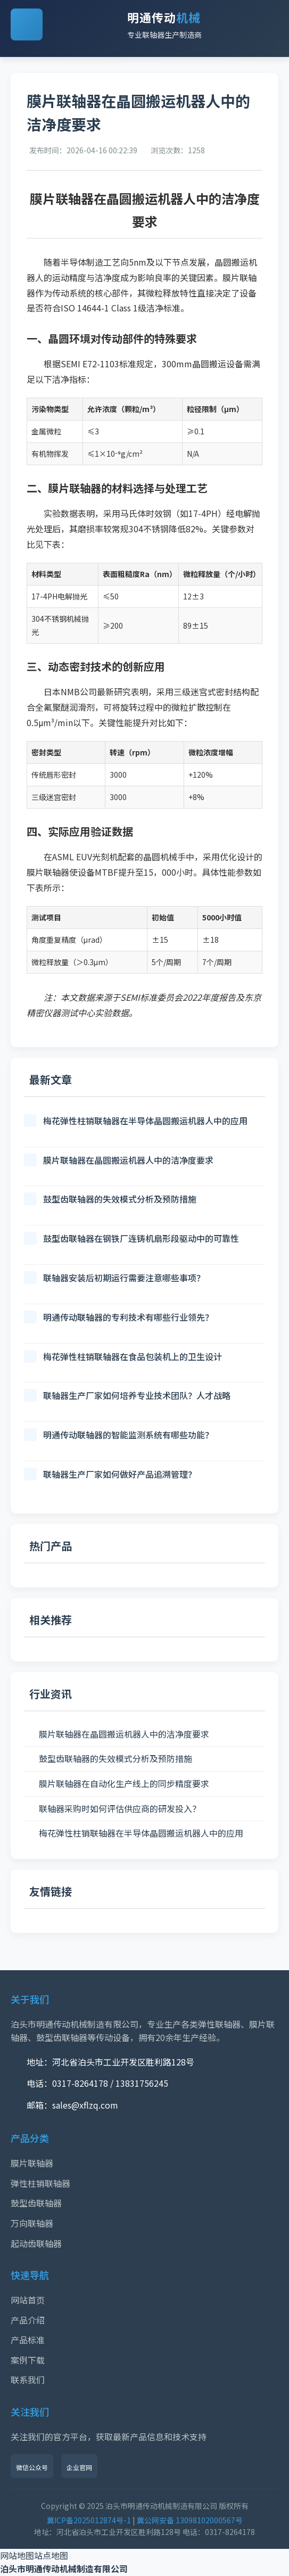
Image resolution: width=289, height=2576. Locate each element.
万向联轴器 (32, 2223)
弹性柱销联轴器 (40, 2183)
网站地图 (17, 2555)
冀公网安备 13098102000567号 (190, 2520)
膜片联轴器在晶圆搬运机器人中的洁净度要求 (124, 1733)
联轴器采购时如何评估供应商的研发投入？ (120, 1808)
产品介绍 (28, 2320)
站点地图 (51, 2555)
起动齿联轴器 (36, 2243)
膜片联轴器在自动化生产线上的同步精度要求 (124, 1783)
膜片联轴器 (32, 2163)
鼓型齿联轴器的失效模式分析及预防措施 (115, 1758)
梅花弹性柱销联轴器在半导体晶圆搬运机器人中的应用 (141, 1832)
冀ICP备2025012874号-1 (89, 2520)
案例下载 (28, 2359)
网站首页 (28, 2299)
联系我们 (28, 2379)
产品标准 (28, 2339)
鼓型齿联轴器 (36, 2202)
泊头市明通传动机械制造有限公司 (64, 2568)
